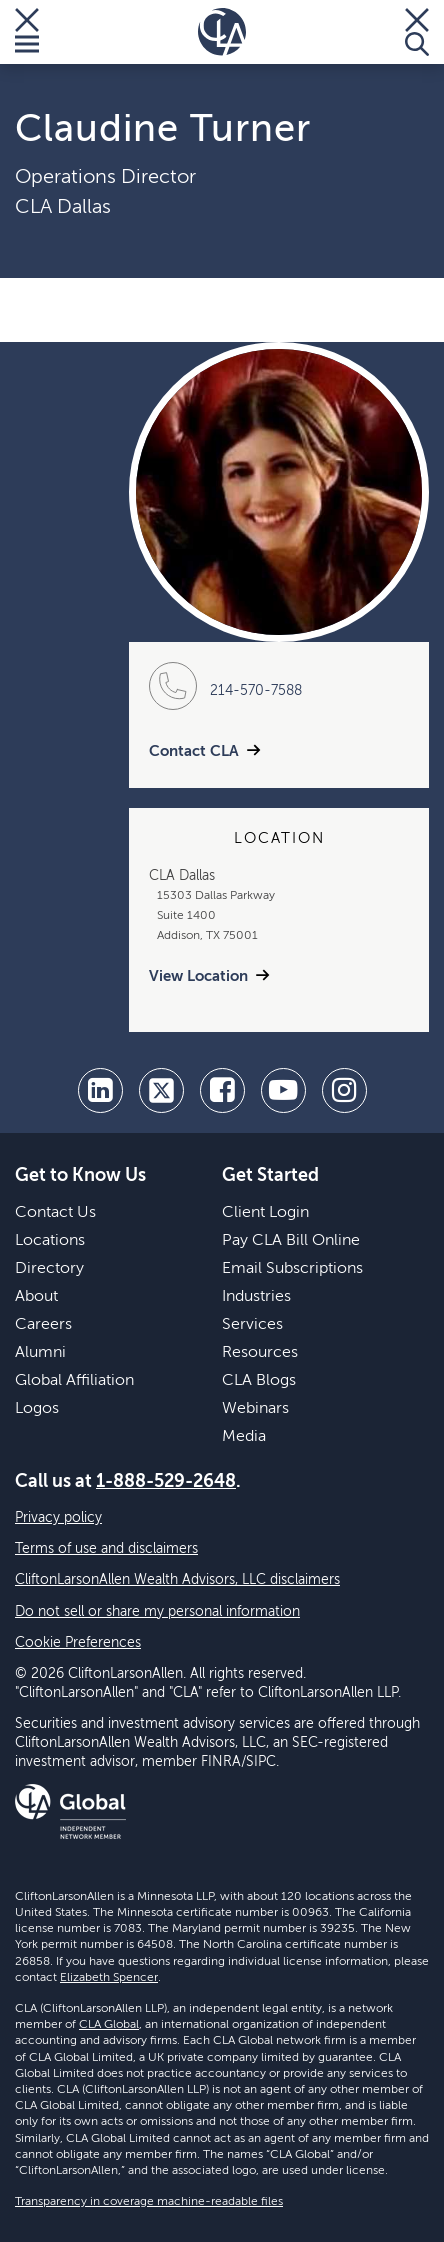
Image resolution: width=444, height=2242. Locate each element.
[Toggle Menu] (27, 32)
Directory (49, 1269)
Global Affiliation (74, 1381)
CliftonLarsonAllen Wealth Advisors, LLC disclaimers (177, 1580)
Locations (50, 1241)
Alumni (40, 1353)
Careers (43, 1325)
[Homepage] (222, 32)
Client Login (265, 1213)
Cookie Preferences (78, 1643)
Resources (260, 1353)
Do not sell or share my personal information (157, 1612)
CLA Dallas (63, 208)
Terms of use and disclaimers (106, 1549)
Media (244, 1437)
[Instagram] (344, 1090)
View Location (198, 976)
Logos (37, 1409)
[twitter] (161, 1090)
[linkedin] (100, 1090)
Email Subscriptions (292, 1269)
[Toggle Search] (417, 32)
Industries (256, 1297)
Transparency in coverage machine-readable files (149, 2202)
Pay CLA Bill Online (291, 1241)
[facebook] (222, 1090)
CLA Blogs (259, 1381)
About (36, 1297)
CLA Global (109, 2025)
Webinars (255, 1409)
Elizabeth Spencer (109, 1978)
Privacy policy (58, 1518)
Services (252, 1325)
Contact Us (55, 1213)
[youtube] (283, 1090)
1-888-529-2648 (166, 1482)
